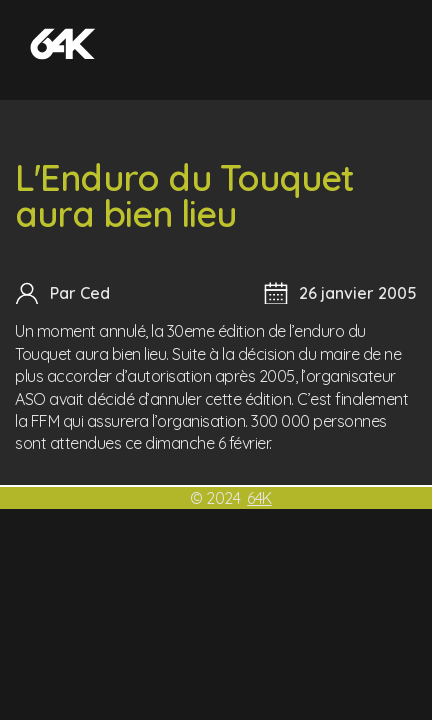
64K (259, 498)
